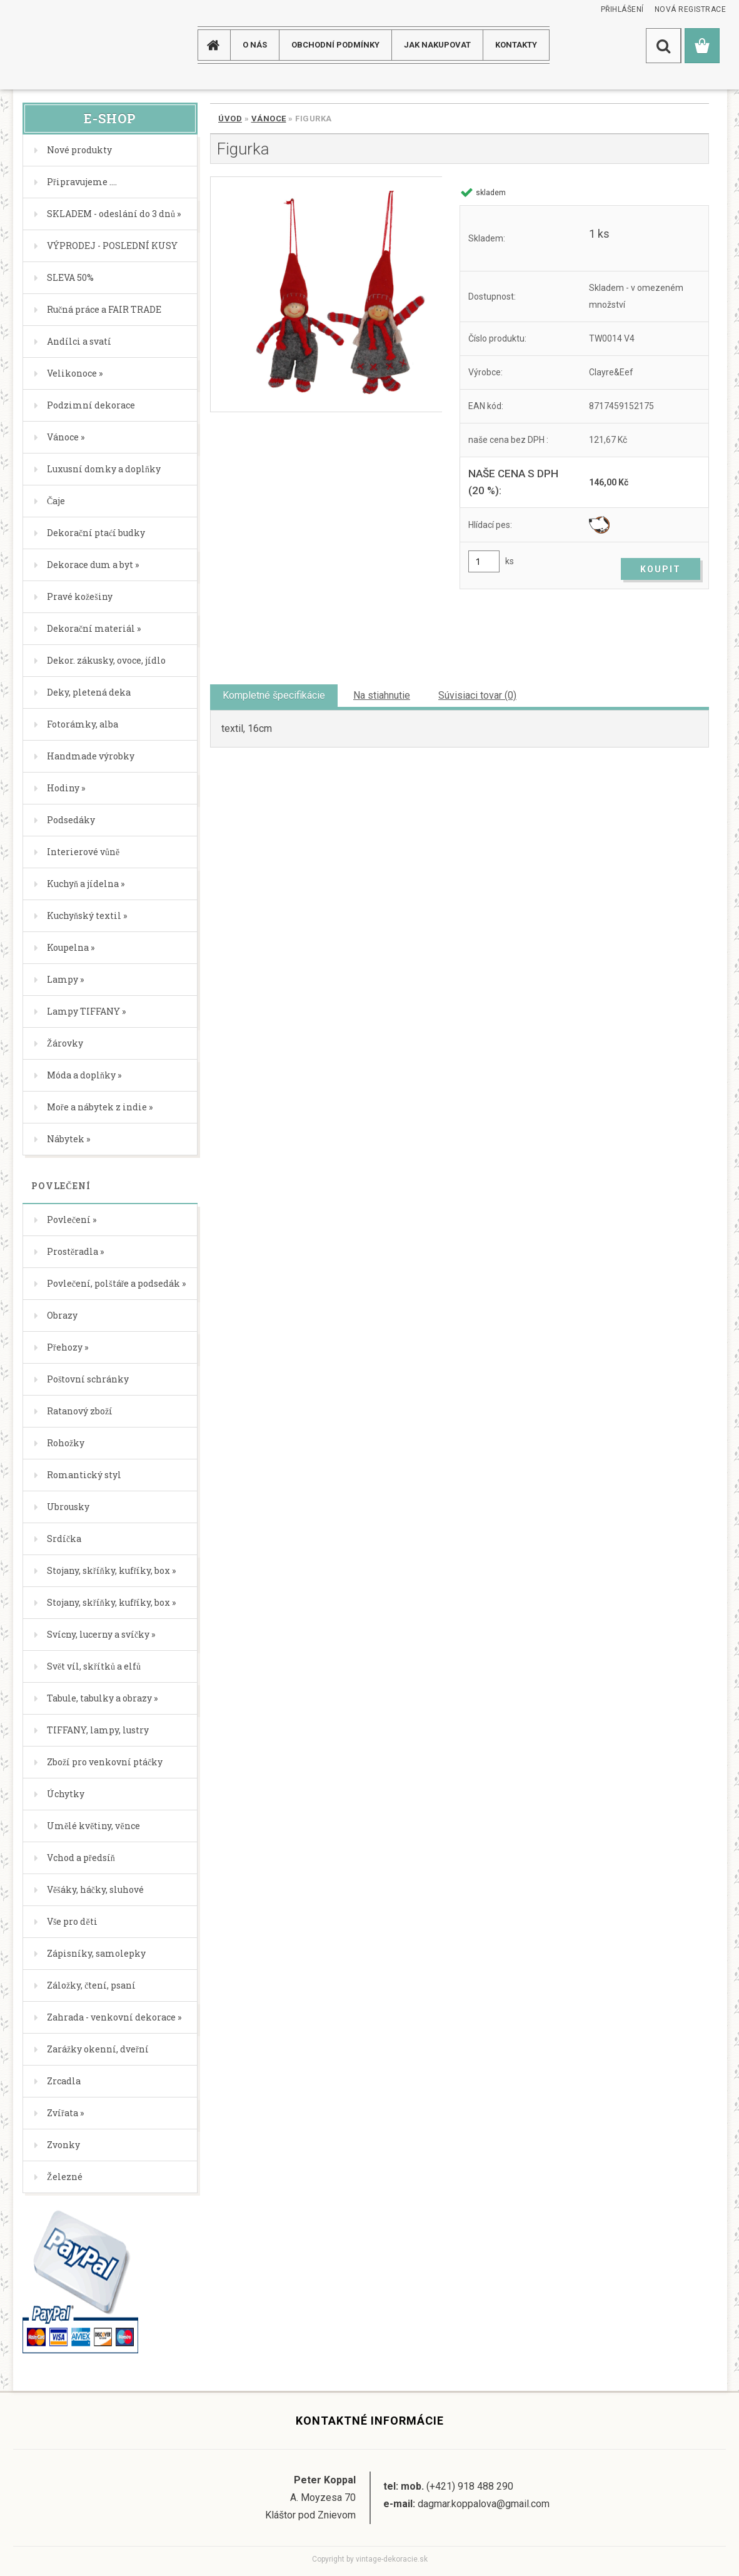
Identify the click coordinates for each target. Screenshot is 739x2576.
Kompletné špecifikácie (274, 695)
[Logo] (63, 45)
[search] (663, 46)
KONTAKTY (516, 44)
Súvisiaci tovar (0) (477, 695)
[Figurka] (326, 294)
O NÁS (255, 44)
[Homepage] (218, 45)
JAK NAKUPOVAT (437, 44)
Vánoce (268, 118)
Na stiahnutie (381, 695)
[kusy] (484, 561)
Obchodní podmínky (335, 44)
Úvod (230, 118)
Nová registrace (690, 9)
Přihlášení (622, 9)
